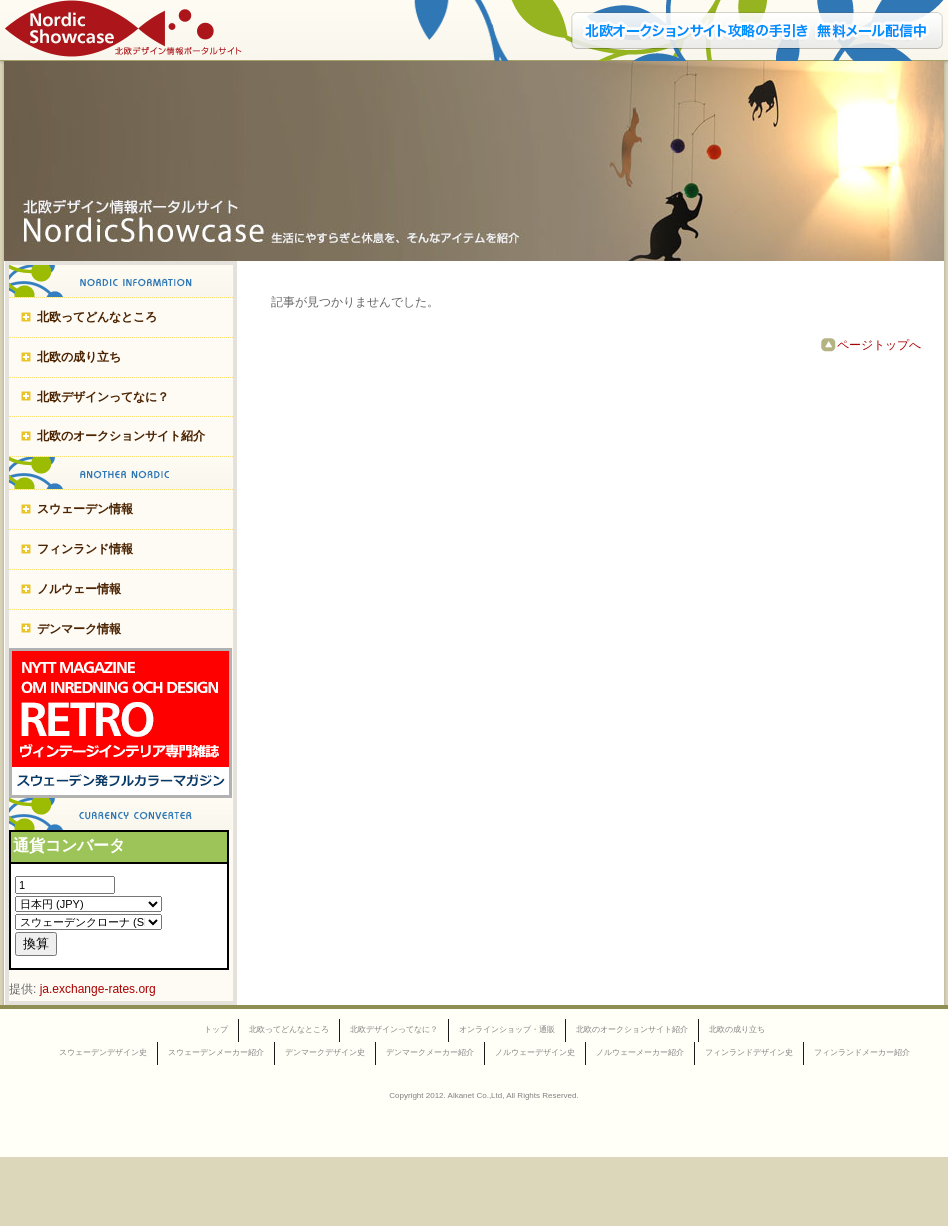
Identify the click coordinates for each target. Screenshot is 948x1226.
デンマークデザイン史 (325, 1052)
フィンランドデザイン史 (749, 1052)
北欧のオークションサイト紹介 (121, 436)
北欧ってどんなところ (97, 317)
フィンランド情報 (85, 549)
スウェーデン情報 (85, 509)
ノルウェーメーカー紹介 (640, 1052)
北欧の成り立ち (79, 357)
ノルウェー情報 (79, 589)
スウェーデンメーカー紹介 (216, 1052)
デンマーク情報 (79, 629)
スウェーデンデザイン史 (103, 1052)
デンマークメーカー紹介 (430, 1052)
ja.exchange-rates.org (98, 989)
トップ (216, 1029)
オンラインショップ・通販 (507, 1029)
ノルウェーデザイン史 (535, 1052)
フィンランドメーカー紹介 (862, 1052)
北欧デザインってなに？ (103, 397)
